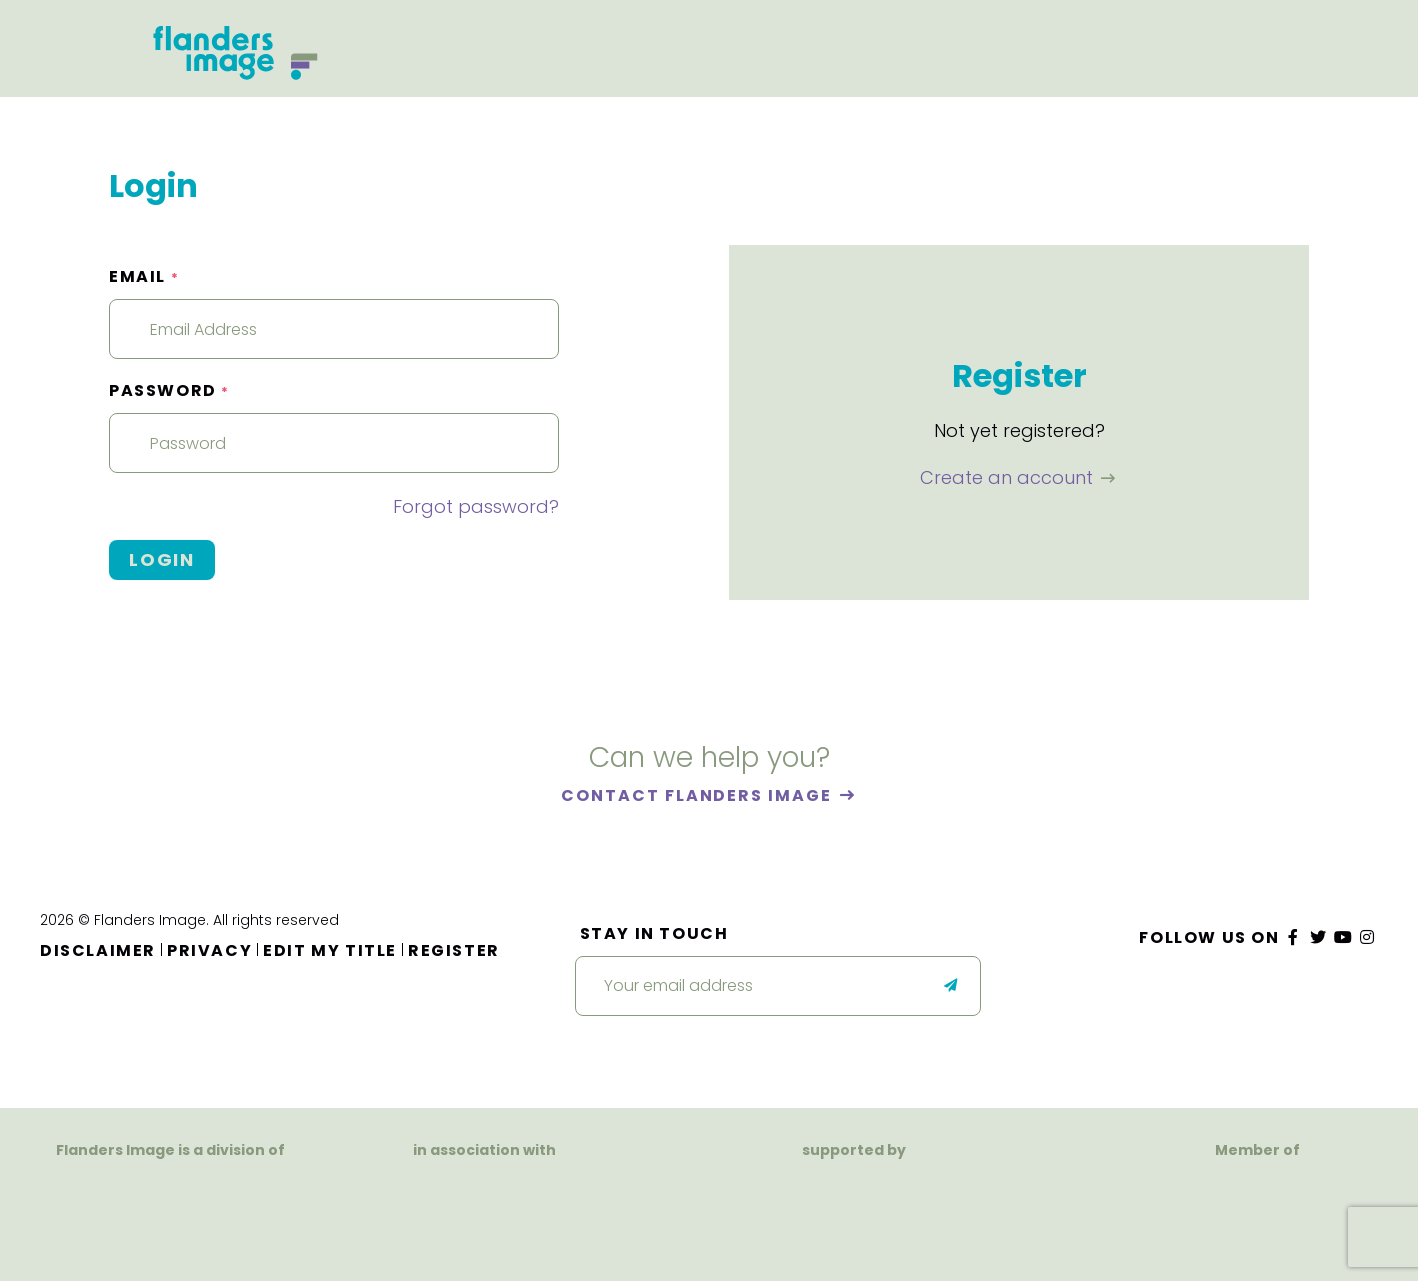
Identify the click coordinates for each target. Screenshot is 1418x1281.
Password (169, 390)
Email (144, 276)
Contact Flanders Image (698, 795)
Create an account (1009, 477)
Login (162, 559)
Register (454, 950)
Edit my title (330, 950)
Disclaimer (98, 950)
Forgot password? (476, 506)
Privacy (209, 950)
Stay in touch (654, 933)
